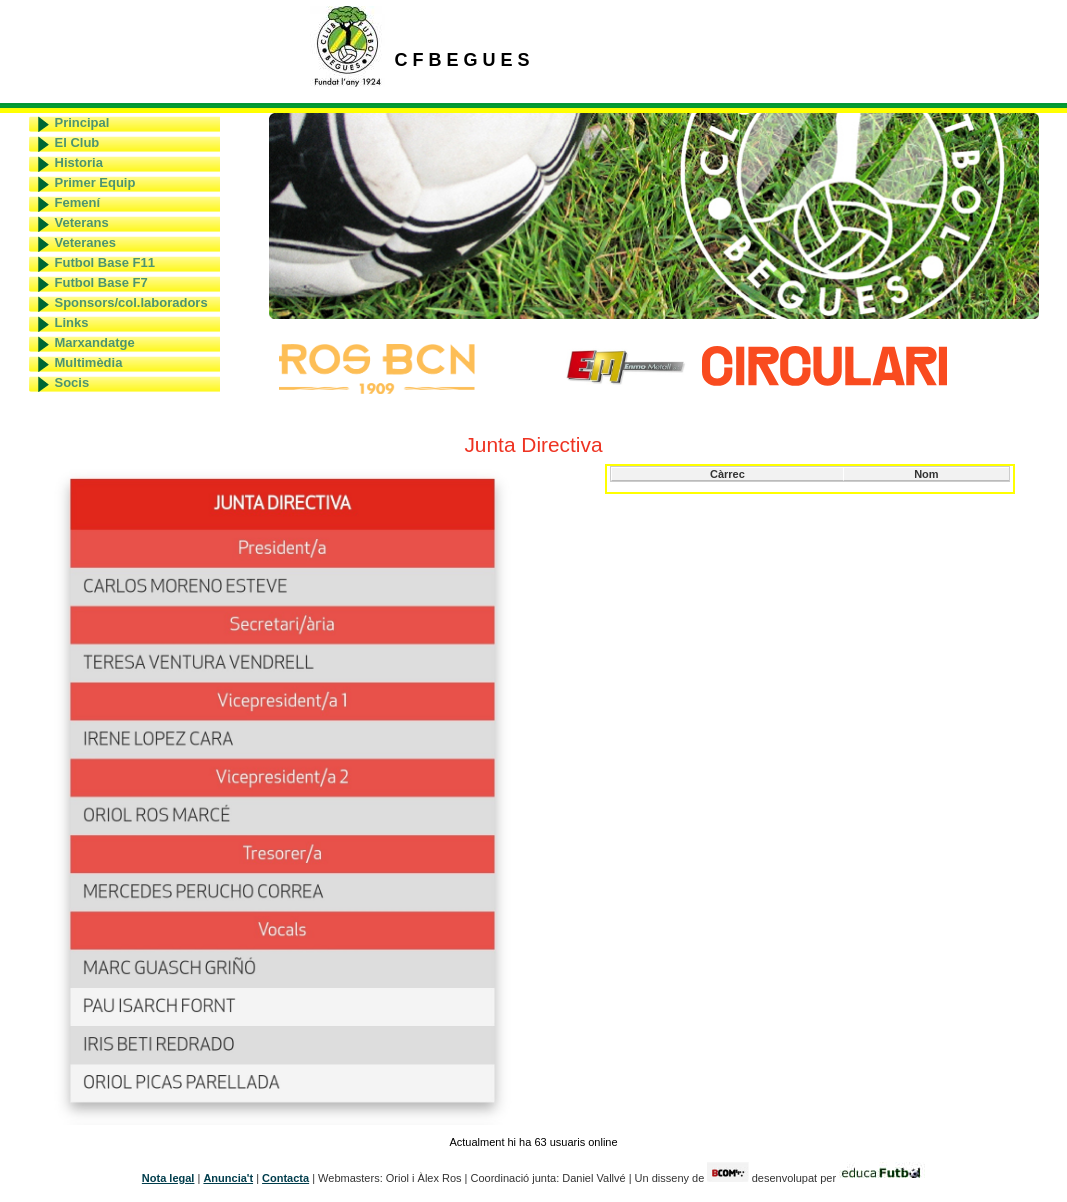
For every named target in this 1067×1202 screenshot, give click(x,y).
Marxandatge (95, 342)
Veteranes (85, 242)
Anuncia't (228, 1178)
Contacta (285, 1178)
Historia (79, 162)
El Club (77, 142)
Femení (78, 202)
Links (72, 322)
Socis (72, 382)
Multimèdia (89, 362)
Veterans (82, 222)
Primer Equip (95, 182)
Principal (82, 122)
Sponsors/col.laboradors (131, 302)
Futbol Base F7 (101, 282)
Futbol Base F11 (105, 262)
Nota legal (168, 1178)
